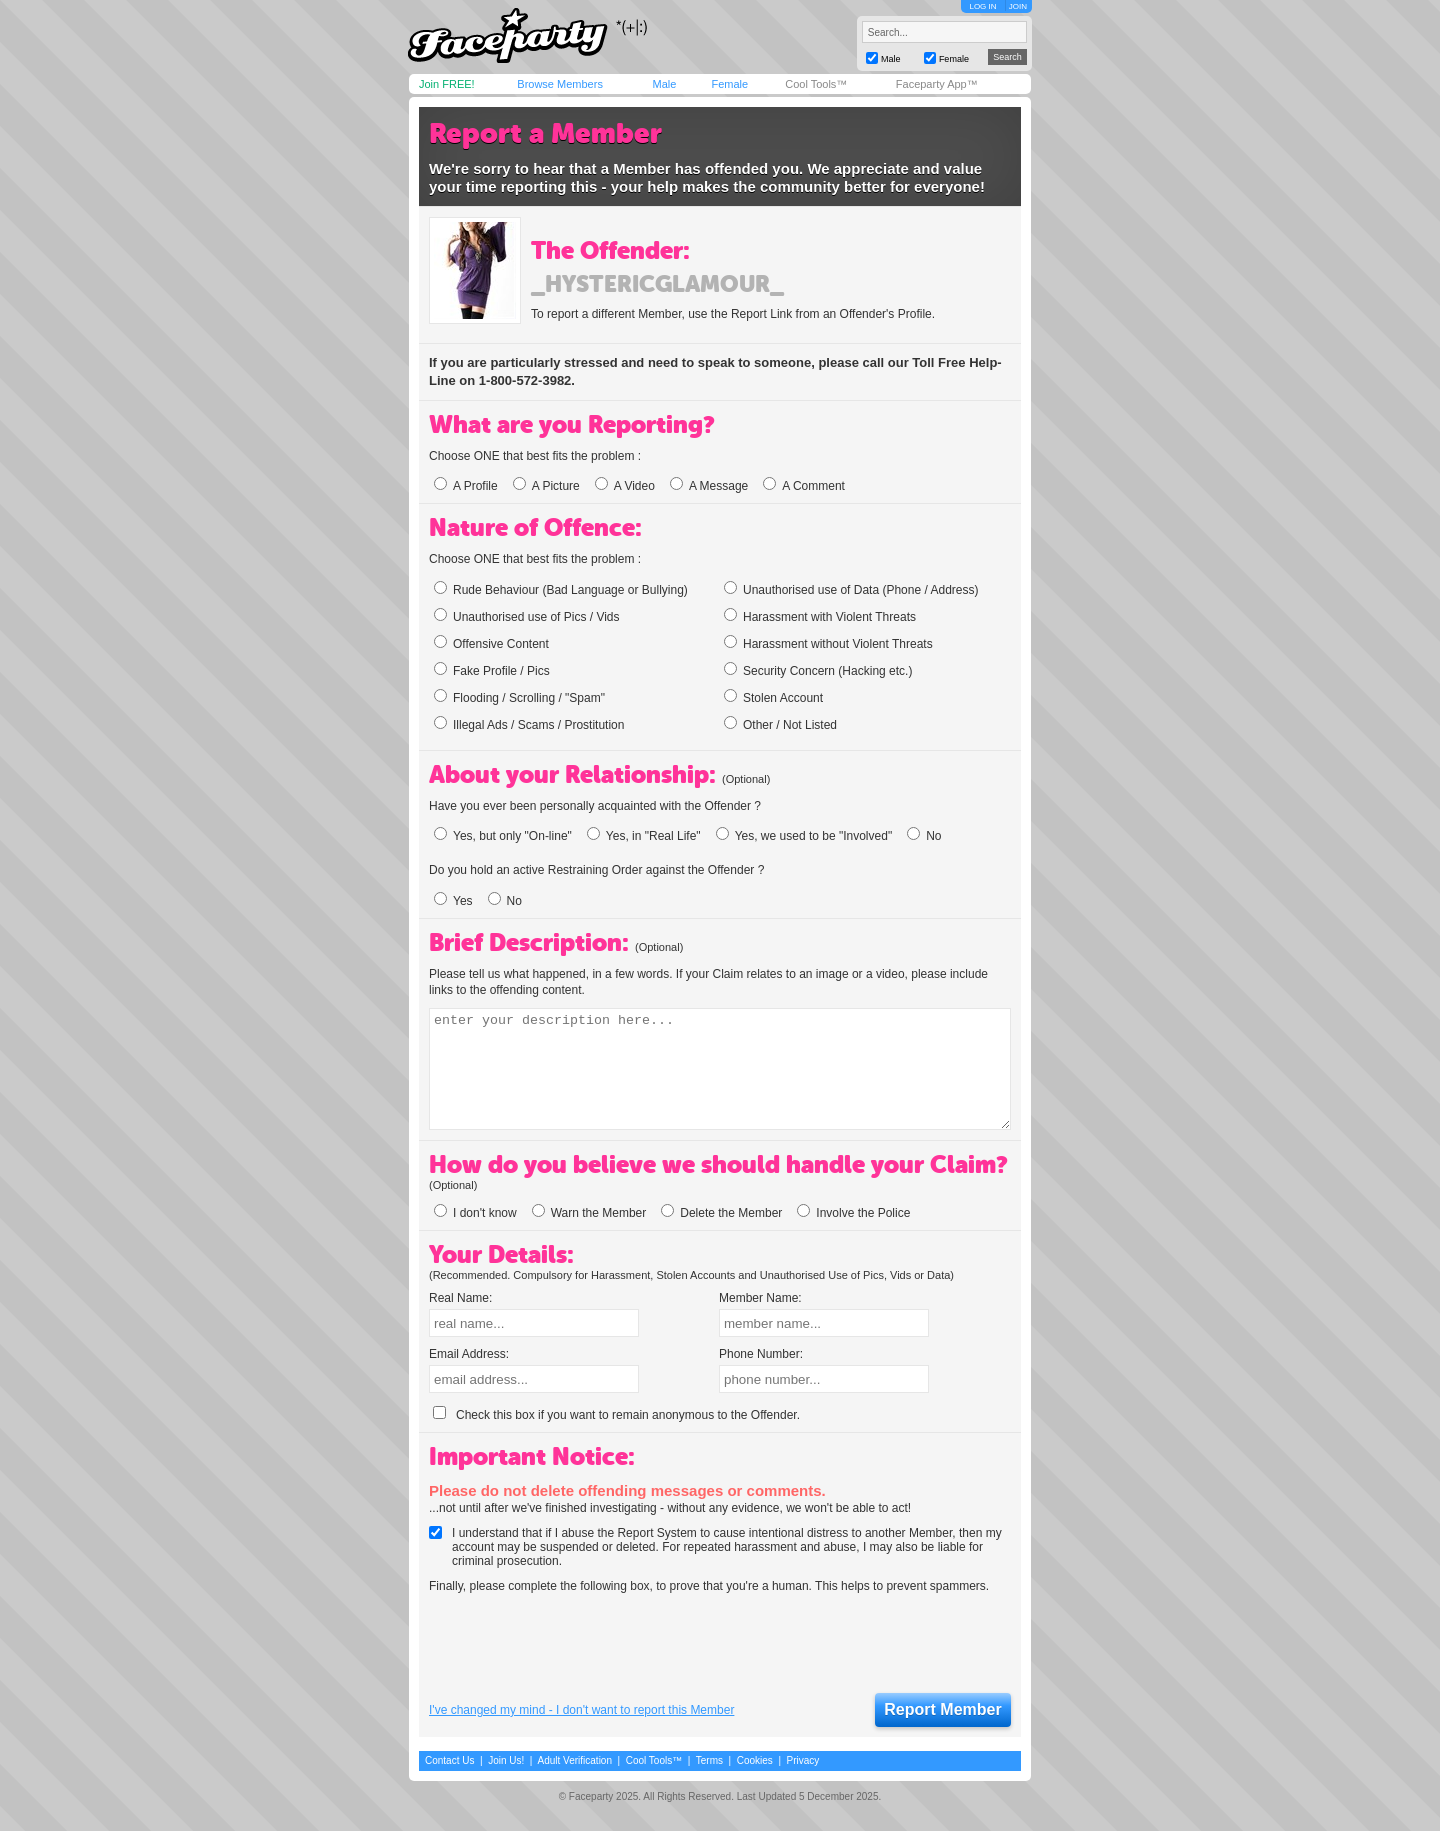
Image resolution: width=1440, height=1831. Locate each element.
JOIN (1018, 6)
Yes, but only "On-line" (503, 836)
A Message (709, 486)
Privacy (803, 1760)
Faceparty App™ (937, 84)
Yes (453, 901)
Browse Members (560, 84)
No (924, 836)
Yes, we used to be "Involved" (804, 836)
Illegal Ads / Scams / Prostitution (529, 724)
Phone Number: (761, 1354)
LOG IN (982, 6)
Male (664, 84)
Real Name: (460, 1298)
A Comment (804, 486)
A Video (625, 486)
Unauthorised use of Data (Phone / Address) (851, 589)
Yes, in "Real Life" (644, 836)
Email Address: (469, 1354)
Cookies (755, 1760)
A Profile (466, 486)
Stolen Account (773, 697)
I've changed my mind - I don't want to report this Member (581, 1710)
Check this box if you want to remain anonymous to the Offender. (616, 1415)
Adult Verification (574, 1760)
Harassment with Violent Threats (820, 616)
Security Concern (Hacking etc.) (818, 670)
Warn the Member (589, 1213)
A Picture (546, 486)
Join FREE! (447, 84)
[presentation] (581, 1644)
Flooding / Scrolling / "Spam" (519, 697)
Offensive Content (491, 643)
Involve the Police (853, 1213)
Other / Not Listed (780, 724)
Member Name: (760, 1298)
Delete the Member (721, 1213)
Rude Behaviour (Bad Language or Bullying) (561, 589)
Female (729, 84)
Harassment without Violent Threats (828, 643)
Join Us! (506, 1760)
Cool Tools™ (816, 84)
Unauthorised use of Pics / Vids (527, 616)
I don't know (475, 1213)
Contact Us (449, 1760)
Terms (709, 1760)
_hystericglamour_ (657, 284)
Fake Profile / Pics (492, 670)
